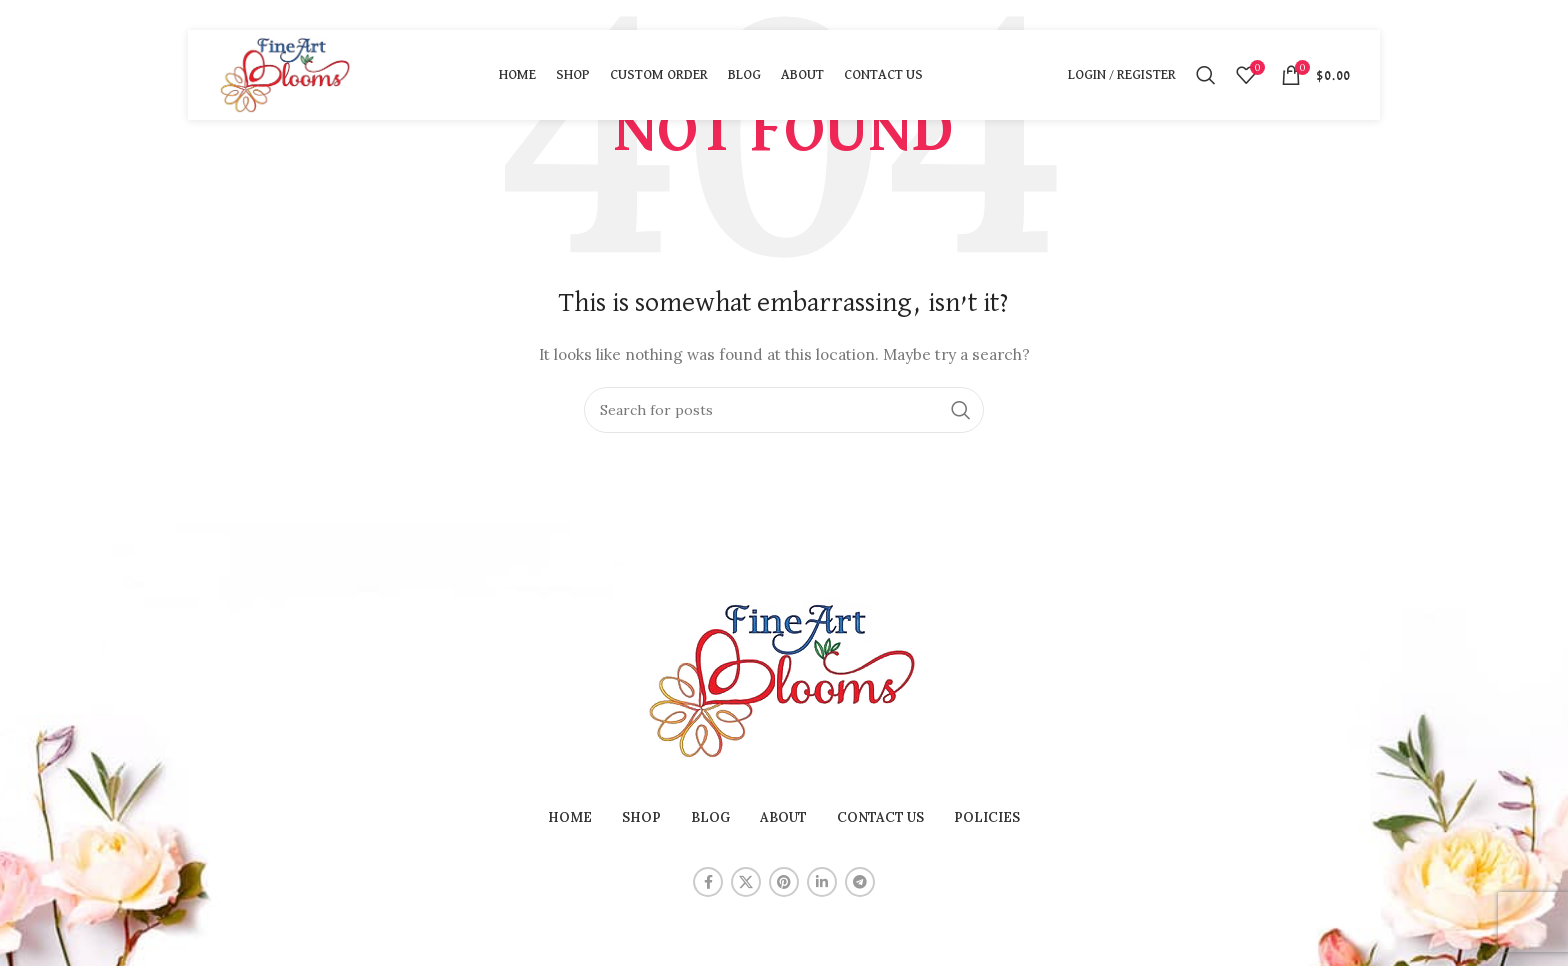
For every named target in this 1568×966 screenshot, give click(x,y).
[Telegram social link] (860, 882)
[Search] (1206, 75)
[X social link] (746, 882)
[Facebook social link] (708, 882)
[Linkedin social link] (822, 882)
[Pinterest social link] (784, 882)
